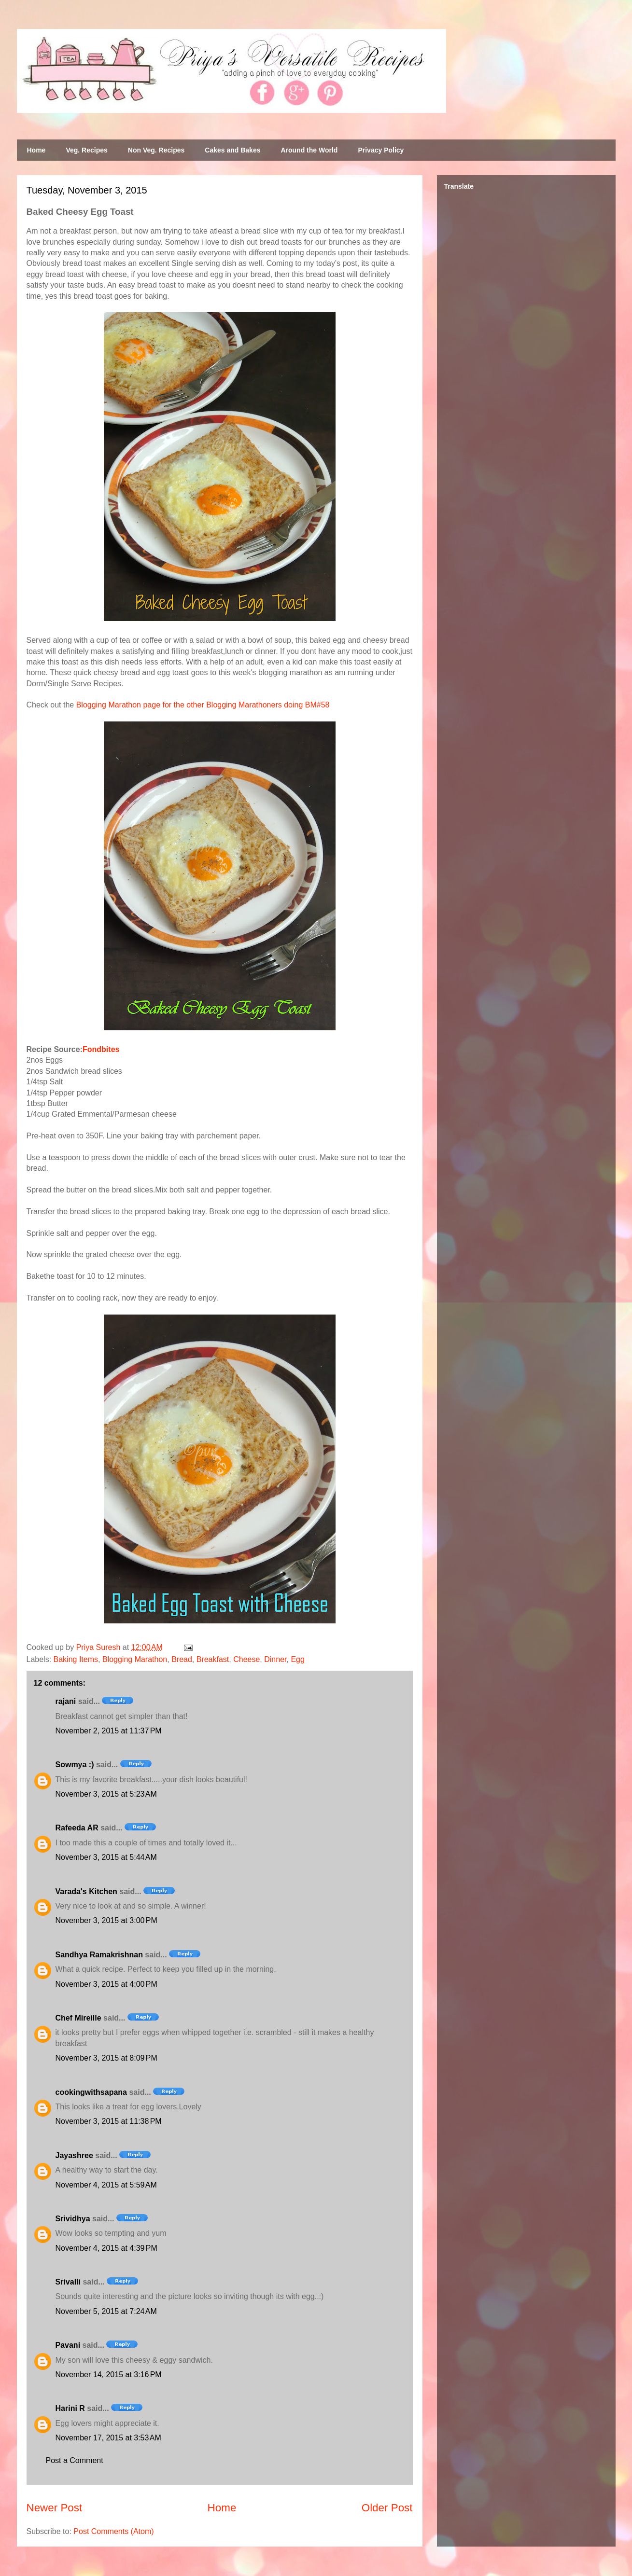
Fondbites (101, 1049)
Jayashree (74, 2155)
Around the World (309, 150)
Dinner (275, 1659)
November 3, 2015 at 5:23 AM (106, 1794)
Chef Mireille (78, 2018)
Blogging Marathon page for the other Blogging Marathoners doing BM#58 (203, 705)
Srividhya (73, 2219)
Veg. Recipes (86, 150)
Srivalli (68, 2282)
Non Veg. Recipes (156, 150)
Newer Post (55, 2508)
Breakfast (213, 1659)
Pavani (68, 2345)
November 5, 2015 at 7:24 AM (106, 2311)
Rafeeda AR (77, 1828)
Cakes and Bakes (232, 150)
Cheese (246, 1659)
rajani (66, 1701)
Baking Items (76, 1659)
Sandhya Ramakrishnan (99, 1955)
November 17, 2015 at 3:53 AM (108, 2438)
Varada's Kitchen (86, 1891)
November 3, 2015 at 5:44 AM (106, 1857)
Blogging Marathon (134, 1659)
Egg (297, 1659)
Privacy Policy (381, 150)
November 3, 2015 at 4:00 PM (106, 1984)
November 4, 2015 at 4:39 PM (106, 2248)
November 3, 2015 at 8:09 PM (106, 2058)
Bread (181, 1659)
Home (36, 150)
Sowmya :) (75, 1764)
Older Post (387, 2508)
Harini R (70, 2408)
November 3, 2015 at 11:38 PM (109, 2121)
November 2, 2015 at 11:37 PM (109, 1731)
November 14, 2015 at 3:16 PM (109, 2374)
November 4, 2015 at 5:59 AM (106, 2185)
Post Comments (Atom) (113, 2531)
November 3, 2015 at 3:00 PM (106, 1920)
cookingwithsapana (91, 2092)
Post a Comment (74, 2460)
